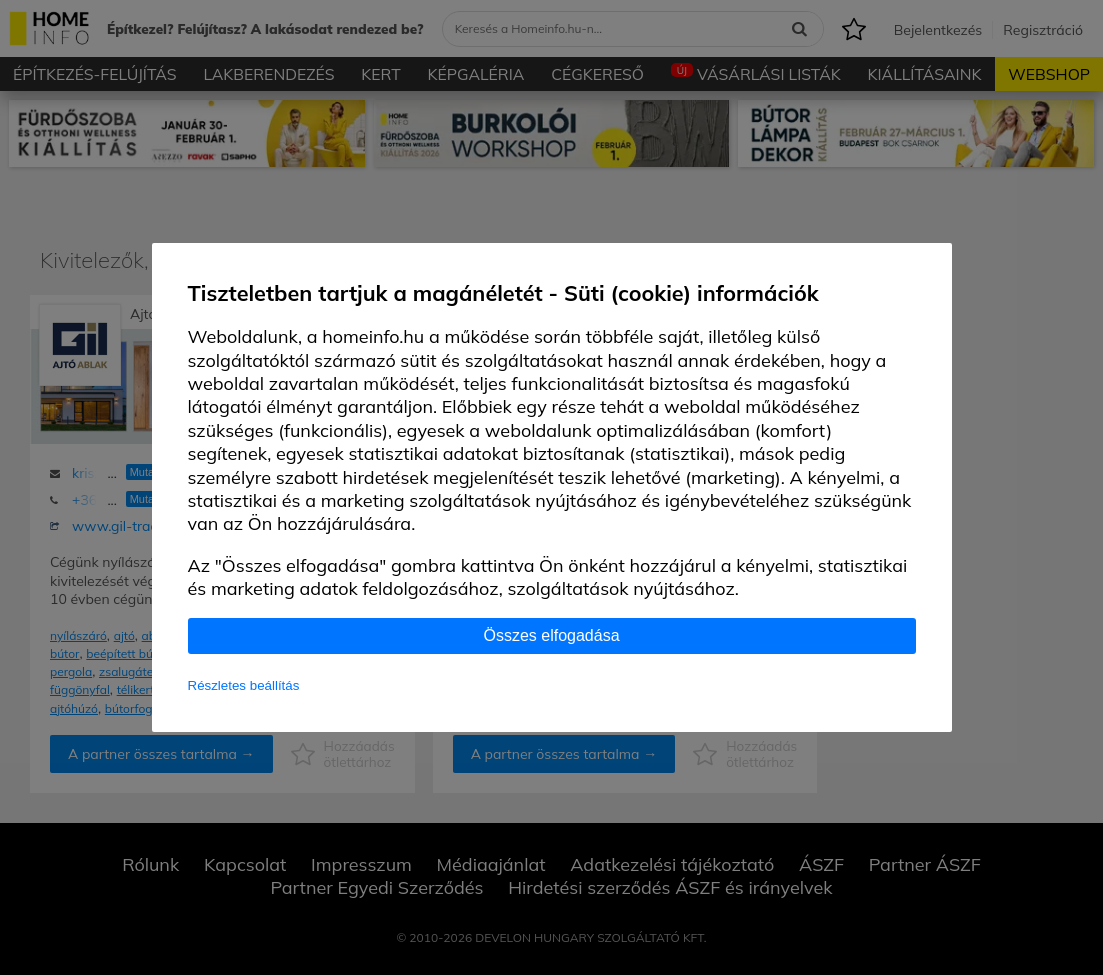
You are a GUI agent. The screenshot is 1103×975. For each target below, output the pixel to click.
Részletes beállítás (244, 685)
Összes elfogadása (551, 635)
